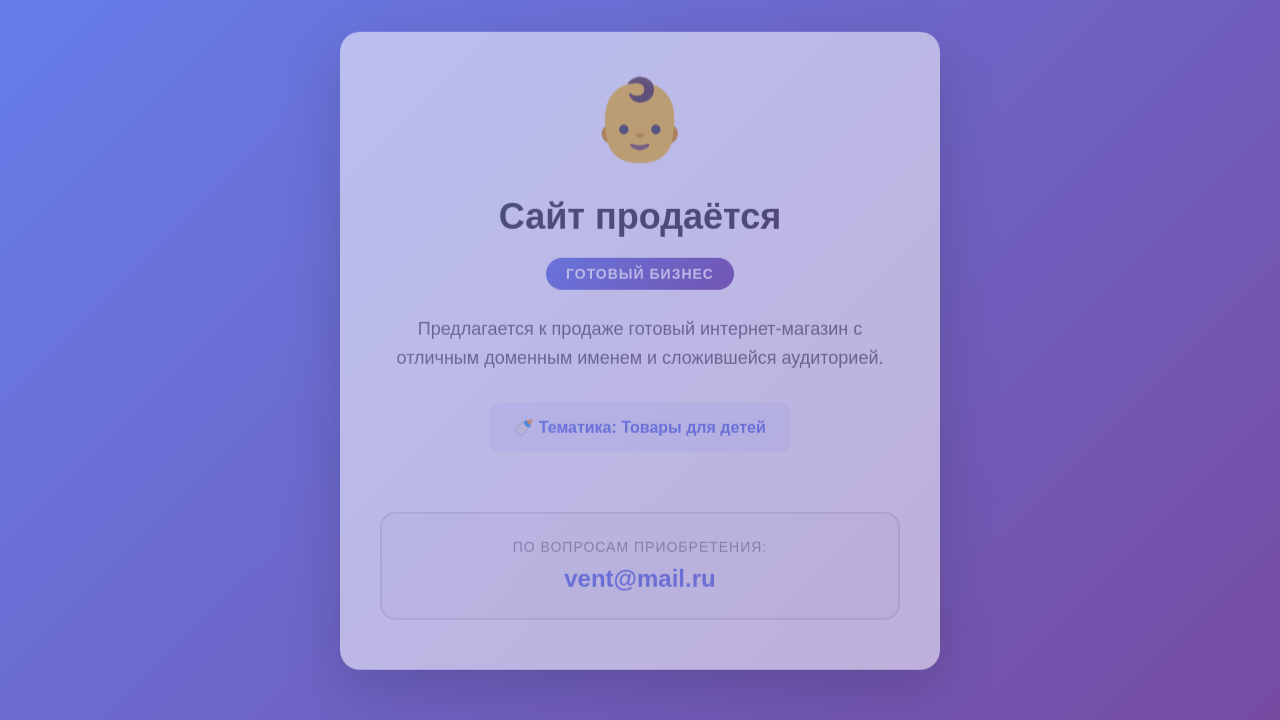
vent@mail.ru (639, 574)
